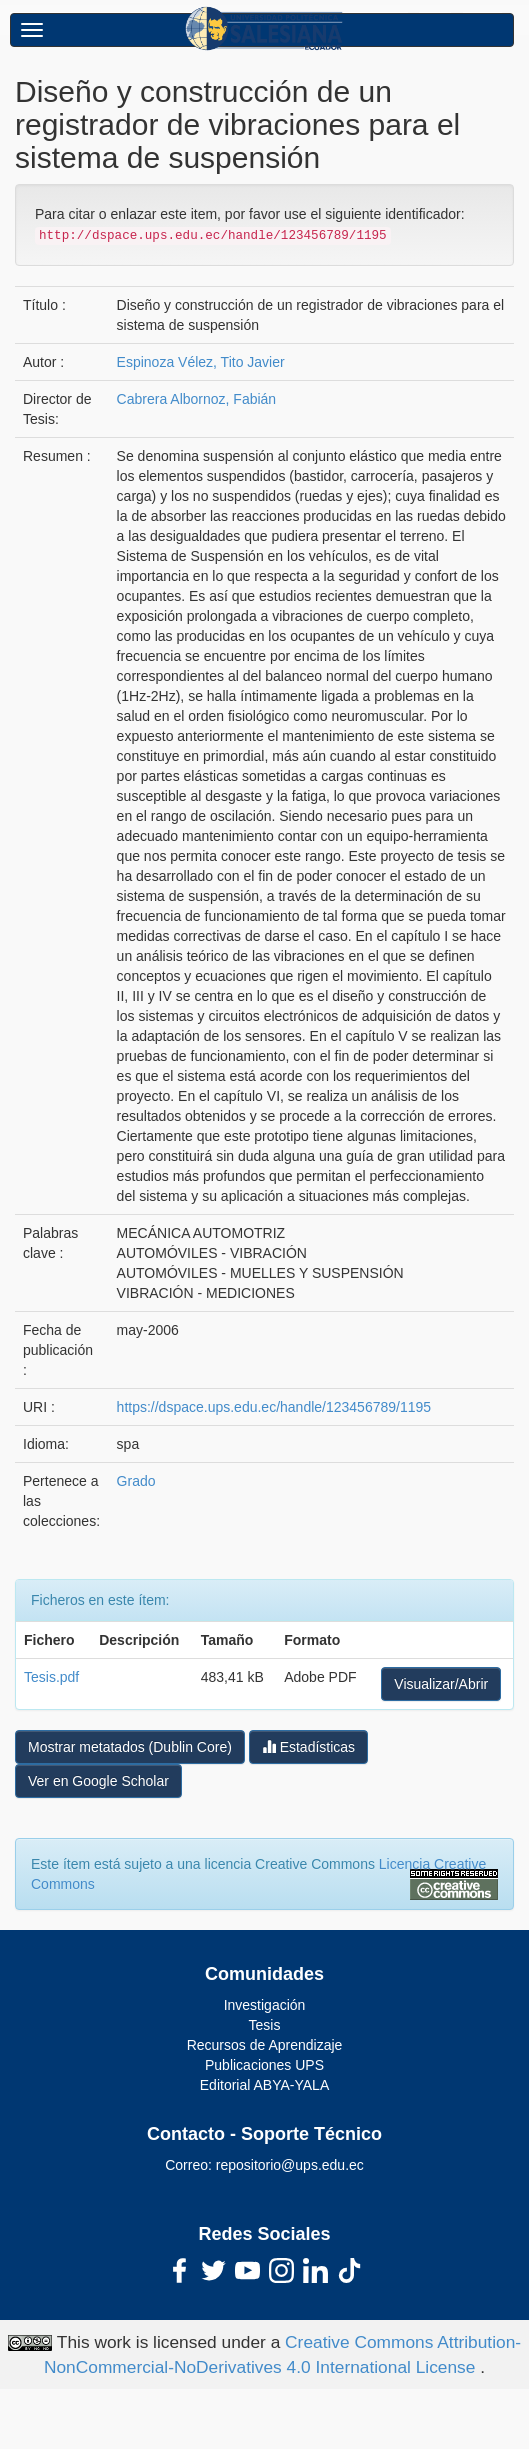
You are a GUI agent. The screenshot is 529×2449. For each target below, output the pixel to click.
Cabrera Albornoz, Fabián (197, 399)
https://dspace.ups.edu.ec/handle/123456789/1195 (274, 1407)
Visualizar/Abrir (441, 1684)
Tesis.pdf (51, 1677)
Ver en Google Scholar (98, 1781)
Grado (136, 1481)
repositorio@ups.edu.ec (290, 2165)
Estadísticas (308, 1746)
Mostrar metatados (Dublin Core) (130, 1747)
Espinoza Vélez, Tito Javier (201, 362)
